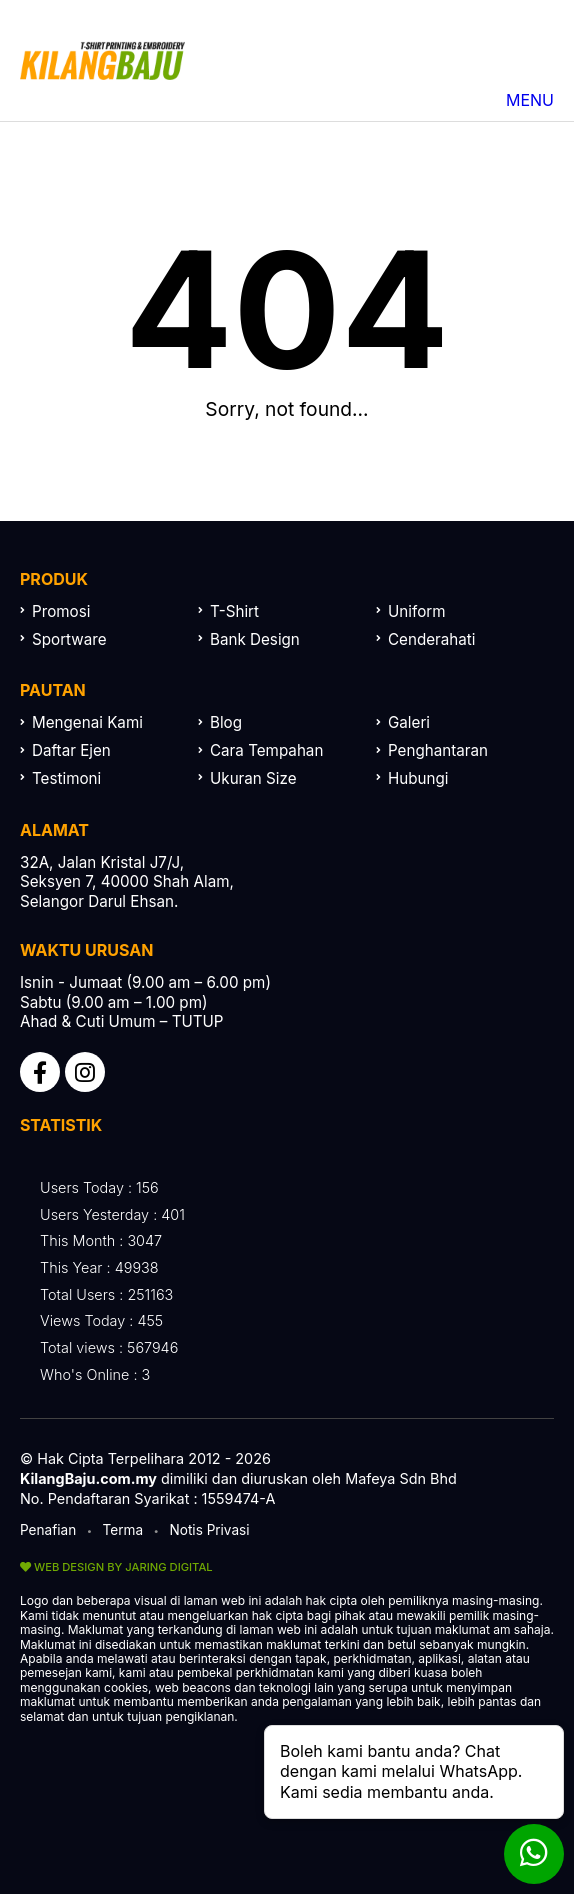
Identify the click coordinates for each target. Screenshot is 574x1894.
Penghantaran (438, 750)
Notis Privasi (210, 1530)
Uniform (417, 611)
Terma (123, 1530)
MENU (480, 100)
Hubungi (418, 778)
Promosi (61, 611)
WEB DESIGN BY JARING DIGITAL (116, 1567)
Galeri (409, 722)
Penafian (48, 1530)
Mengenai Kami (87, 722)
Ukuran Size (253, 778)
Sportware (69, 639)
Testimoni (66, 778)
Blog (226, 722)
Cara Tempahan (266, 750)
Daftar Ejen (71, 750)
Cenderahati (431, 639)
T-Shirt (234, 611)
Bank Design (255, 639)
